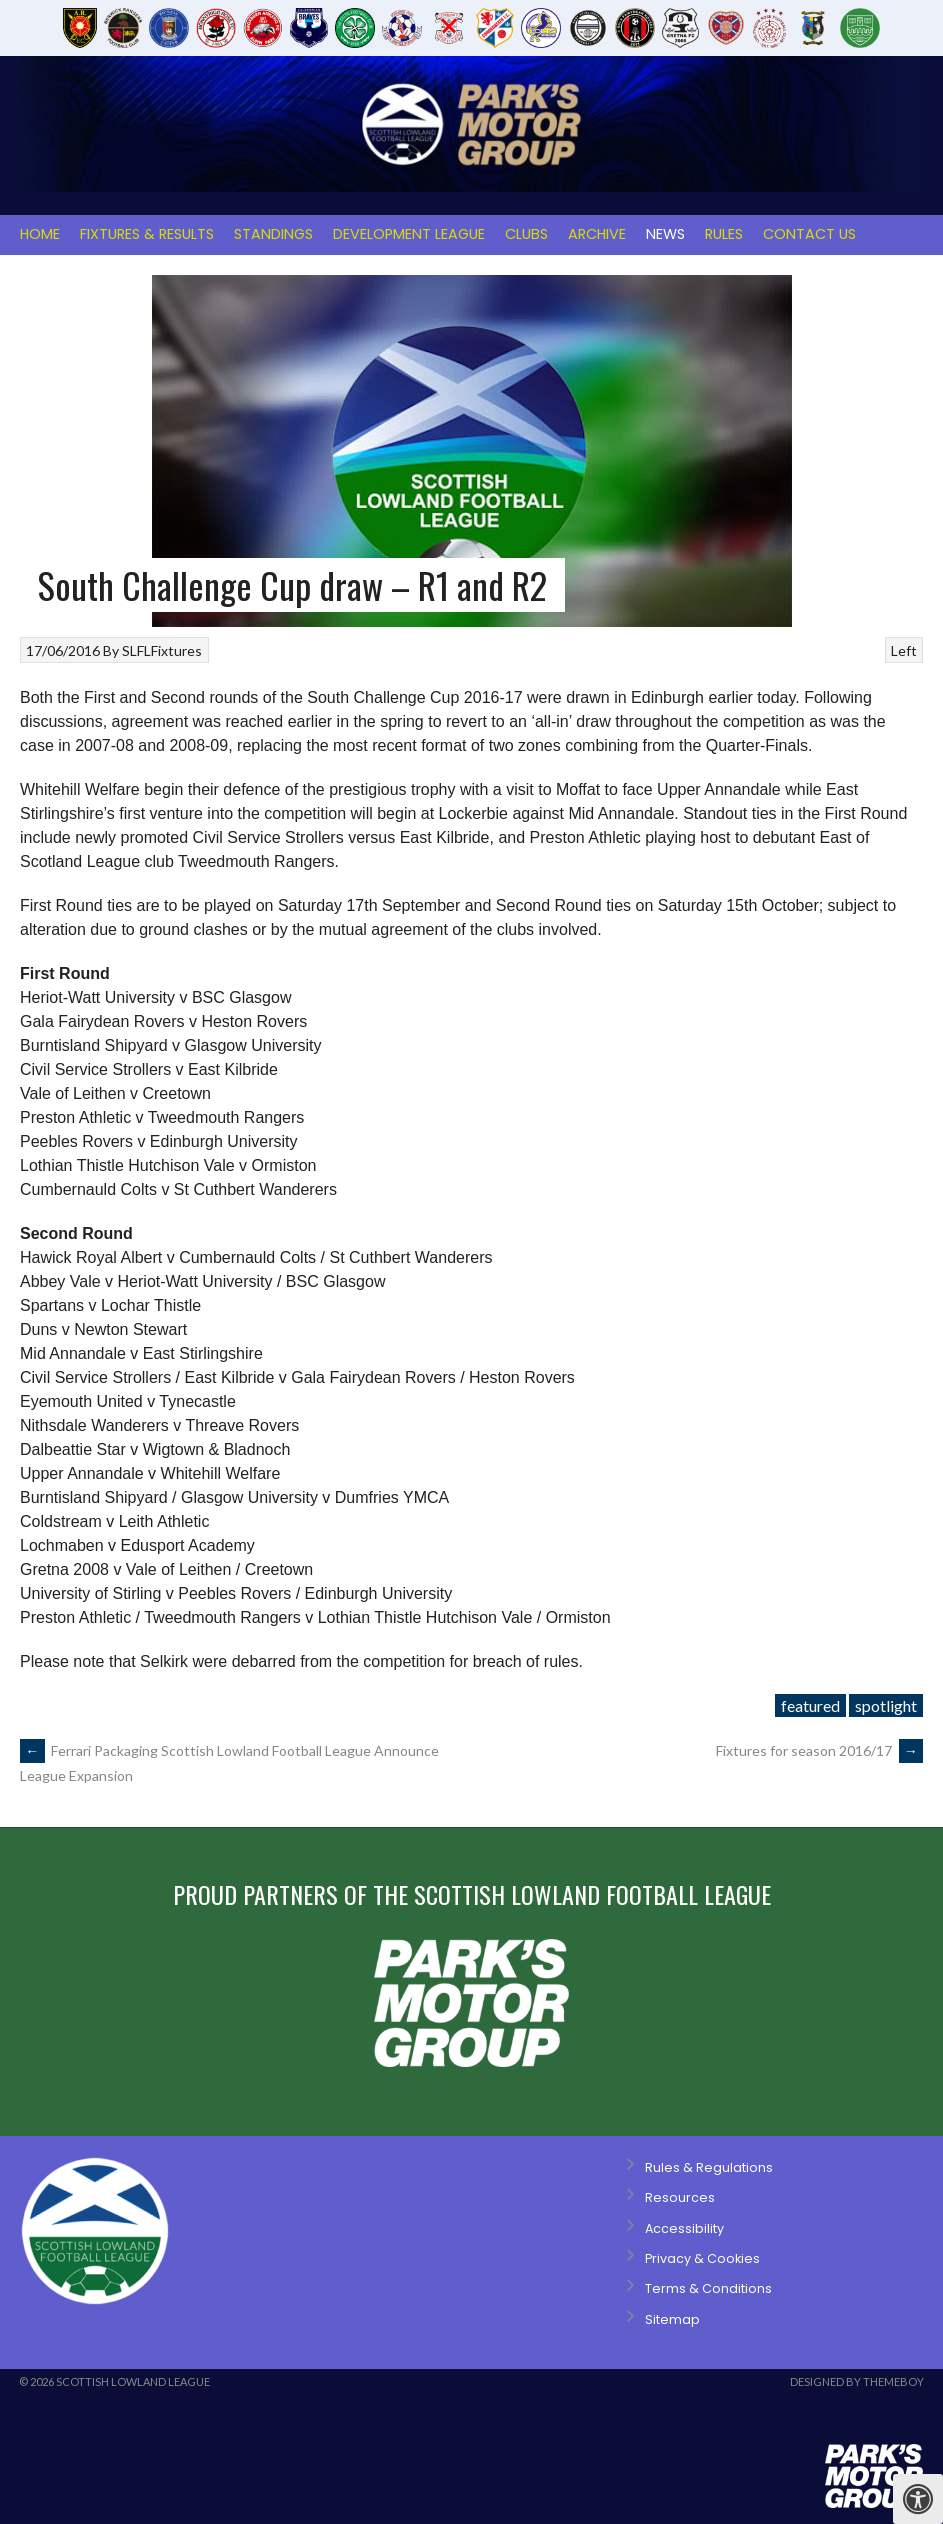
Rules (724, 234)
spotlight (886, 1705)
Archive (597, 234)
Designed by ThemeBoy (857, 2381)
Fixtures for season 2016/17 (819, 1750)
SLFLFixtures (162, 650)
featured (810, 1705)
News (665, 234)
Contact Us (809, 234)
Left (904, 650)
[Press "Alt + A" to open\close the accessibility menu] (918, 2499)
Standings (273, 234)
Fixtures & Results (147, 234)
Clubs (526, 234)
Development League (409, 234)
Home (40, 234)
